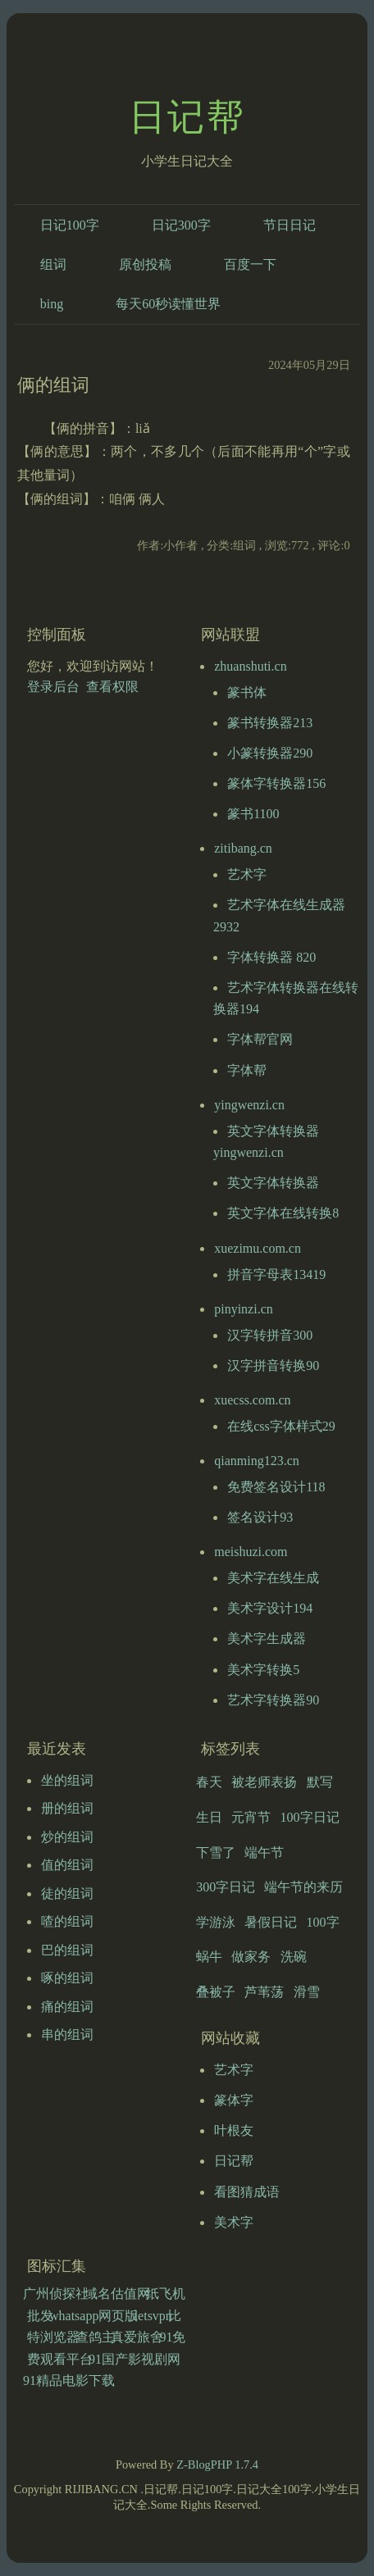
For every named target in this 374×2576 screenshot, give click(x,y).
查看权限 (112, 687)
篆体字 (233, 2100)
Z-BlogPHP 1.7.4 (217, 2464)
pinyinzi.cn (243, 1309)
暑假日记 (270, 1922)
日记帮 (187, 117)
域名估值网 (117, 2294)
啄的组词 (67, 1978)
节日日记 (289, 225)
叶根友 (233, 2130)
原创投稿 (145, 264)
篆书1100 (253, 814)
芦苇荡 (264, 1992)
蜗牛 (209, 1957)
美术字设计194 (269, 1608)
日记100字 (69, 225)
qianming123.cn (256, 1461)
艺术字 (247, 874)
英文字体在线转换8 (283, 1213)
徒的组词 (67, 1893)
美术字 (233, 2222)
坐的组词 (67, 1780)
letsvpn (153, 2316)
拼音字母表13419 (276, 1274)
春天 (209, 1782)
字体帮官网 (260, 1039)
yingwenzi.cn (249, 1105)
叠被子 (215, 1992)
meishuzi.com (250, 1552)
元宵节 (251, 1817)
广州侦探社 (56, 2294)
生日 (209, 1817)
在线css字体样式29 (281, 1426)
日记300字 (181, 225)
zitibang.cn (243, 848)
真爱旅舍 (137, 2337)
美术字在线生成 (273, 1578)
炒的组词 (67, 1837)
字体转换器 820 (271, 957)
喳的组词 (67, 1921)
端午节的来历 (303, 1887)
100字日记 (310, 1817)
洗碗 (293, 1957)
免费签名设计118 (276, 1487)
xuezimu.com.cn (257, 1248)
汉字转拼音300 (269, 1335)
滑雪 (307, 1992)
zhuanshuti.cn (250, 666)
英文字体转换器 (273, 1183)
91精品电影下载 (69, 2380)
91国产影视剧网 (134, 2359)
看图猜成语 (247, 2192)
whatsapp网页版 (93, 2316)
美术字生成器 (266, 1638)
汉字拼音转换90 (273, 1365)
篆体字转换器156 (276, 783)
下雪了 (215, 1852)
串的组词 (67, 2034)
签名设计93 (260, 1517)
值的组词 (67, 1865)
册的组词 (67, 1808)
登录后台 (53, 687)
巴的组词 (67, 1950)
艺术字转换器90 (273, 1700)
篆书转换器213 (269, 723)
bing (51, 304)
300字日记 (225, 1887)
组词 (53, 264)
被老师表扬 (264, 1782)
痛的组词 (67, 2007)
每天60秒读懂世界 (168, 304)
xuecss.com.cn (252, 1400)
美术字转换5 (263, 1670)
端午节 (264, 1852)
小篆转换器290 (269, 753)
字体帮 (247, 1070)
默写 (320, 1782)
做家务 (251, 1957)
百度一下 (250, 264)
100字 (323, 1922)
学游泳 (215, 1922)
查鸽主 (95, 2337)
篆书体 (247, 692)
